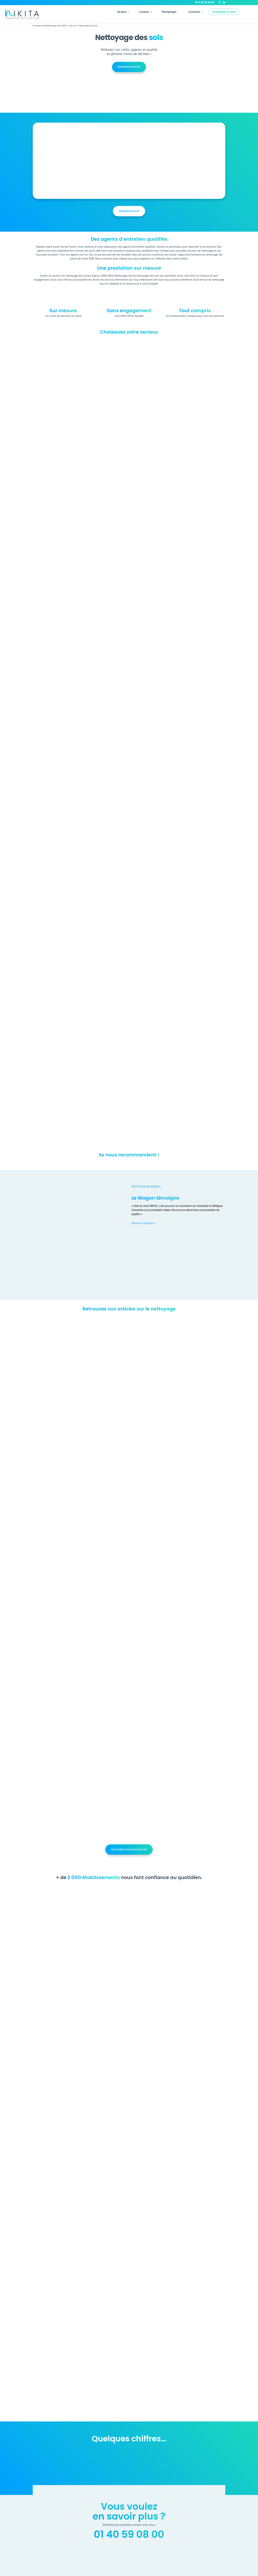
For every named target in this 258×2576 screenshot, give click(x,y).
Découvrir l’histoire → (144, 1223)
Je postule (195, 12)
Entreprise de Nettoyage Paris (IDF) (50, 26)
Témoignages (168, 12)
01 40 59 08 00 (129, 2534)
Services (73, 26)
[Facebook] (219, 2)
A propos (146, 12)
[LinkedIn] (224, 2)
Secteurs (123, 12)
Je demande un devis (224, 12)
